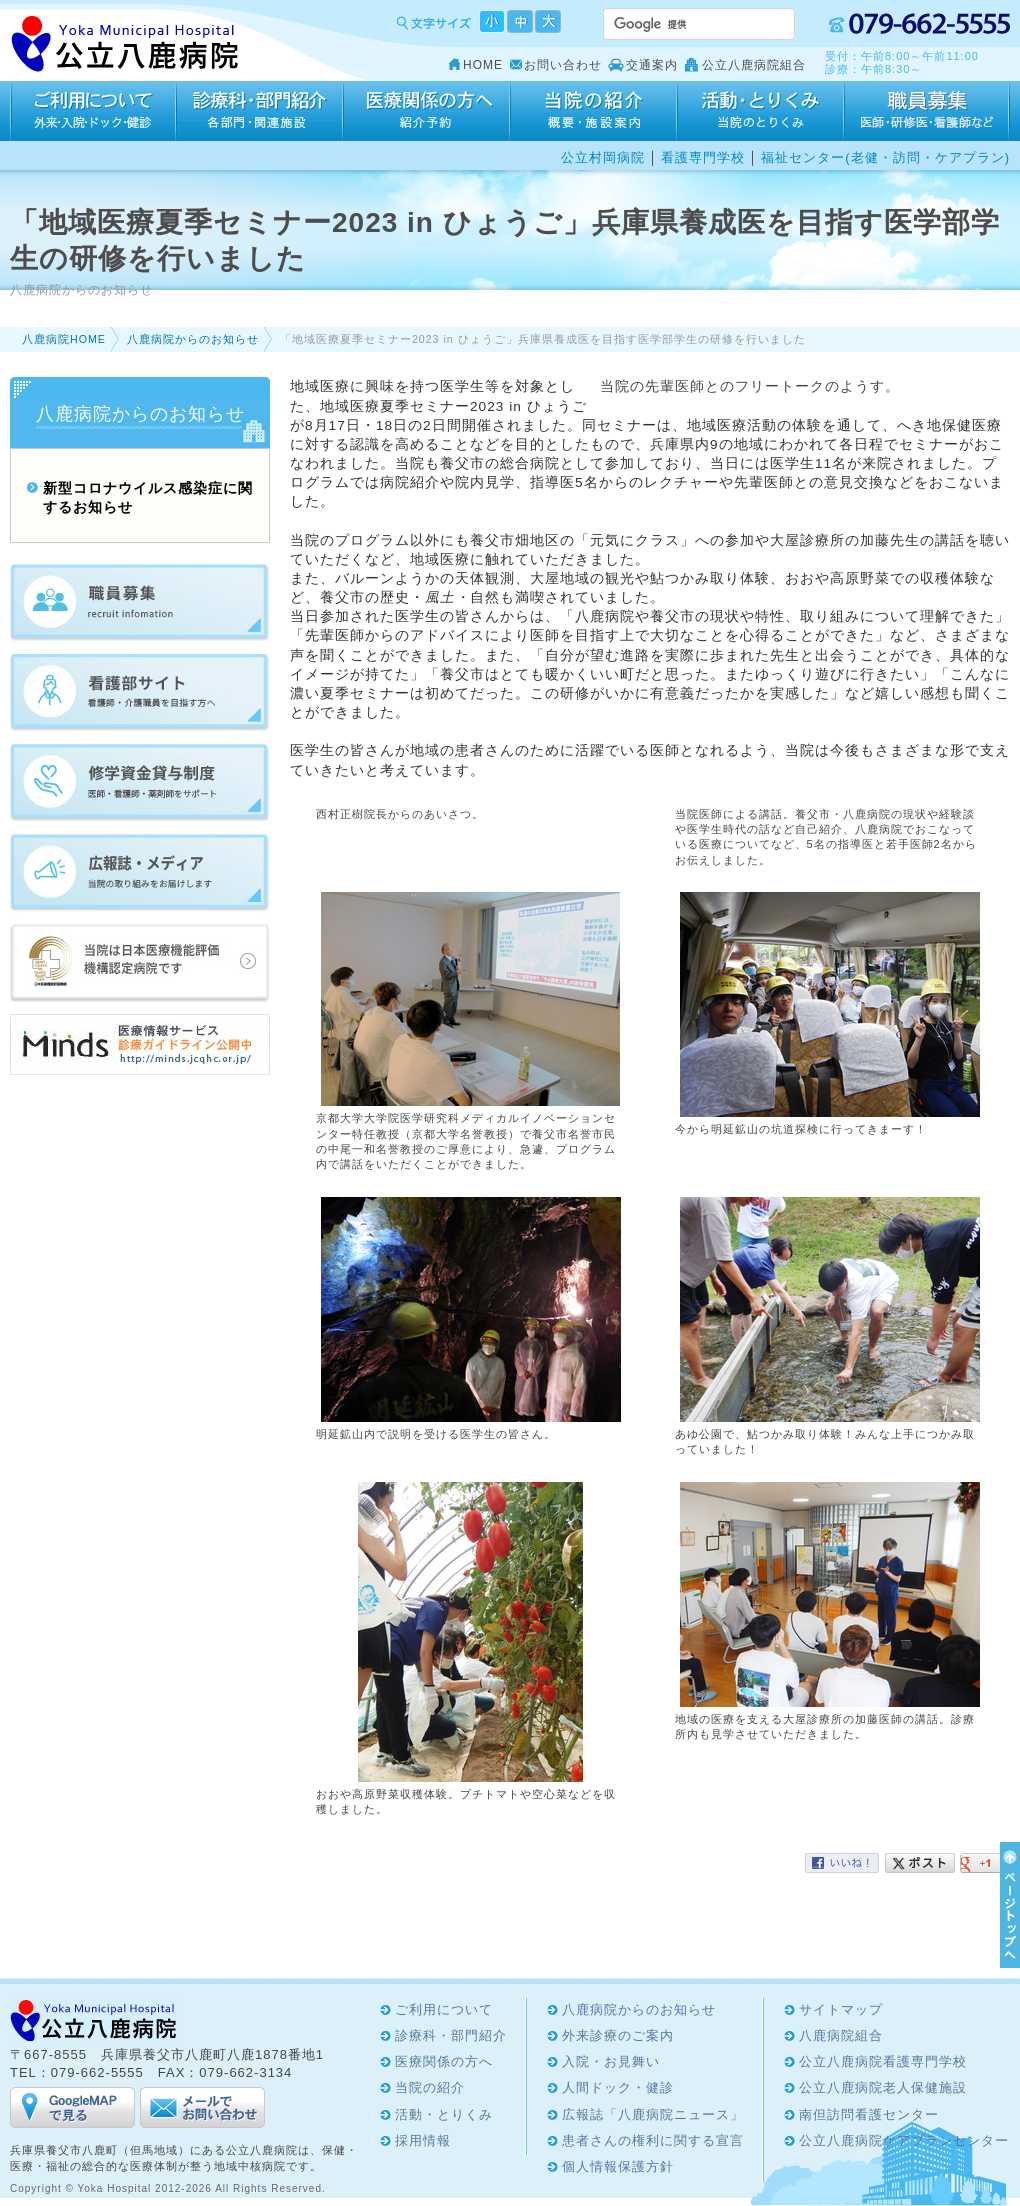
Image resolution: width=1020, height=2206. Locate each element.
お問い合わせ (563, 65)
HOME (483, 65)
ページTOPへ (1007, 1905)
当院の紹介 (593, 111)
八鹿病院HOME (64, 339)
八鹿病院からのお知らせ (193, 339)
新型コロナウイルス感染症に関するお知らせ (148, 498)
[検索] (675, 24)
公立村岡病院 (603, 157)
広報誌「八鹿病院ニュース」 (653, 2114)
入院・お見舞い (611, 2061)
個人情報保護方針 (618, 2166)
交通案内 (652, 65)
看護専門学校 (703, 157)
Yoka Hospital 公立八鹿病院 (125, 44)
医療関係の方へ (426, 111)
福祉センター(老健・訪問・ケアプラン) (885, 157)
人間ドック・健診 (618, 2087)
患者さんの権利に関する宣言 (653, 2140)
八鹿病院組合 (841, 2035)
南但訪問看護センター (869, 2114)
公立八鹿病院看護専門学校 (883, 2061)
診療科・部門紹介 (259, 111)
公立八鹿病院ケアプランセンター (904, 2140)
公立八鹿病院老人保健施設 (883, 2087)
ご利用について (93, 111)
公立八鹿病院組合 (754, 65)
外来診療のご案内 (618, 2035)
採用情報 (927, 111)
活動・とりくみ (760, 111)
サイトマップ (841, 2009)
